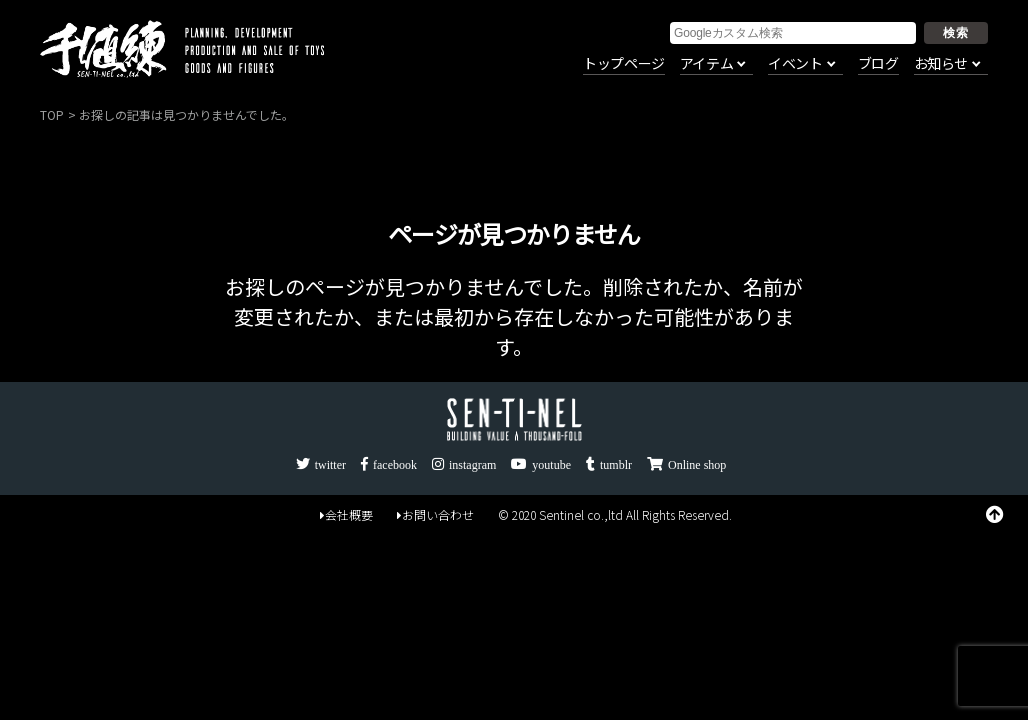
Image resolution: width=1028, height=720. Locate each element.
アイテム (706, 64)
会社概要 (346, 514)
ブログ (878, 64)
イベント (795, 64)
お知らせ (941, 64)
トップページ (624, 64)
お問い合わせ (435, 514)
